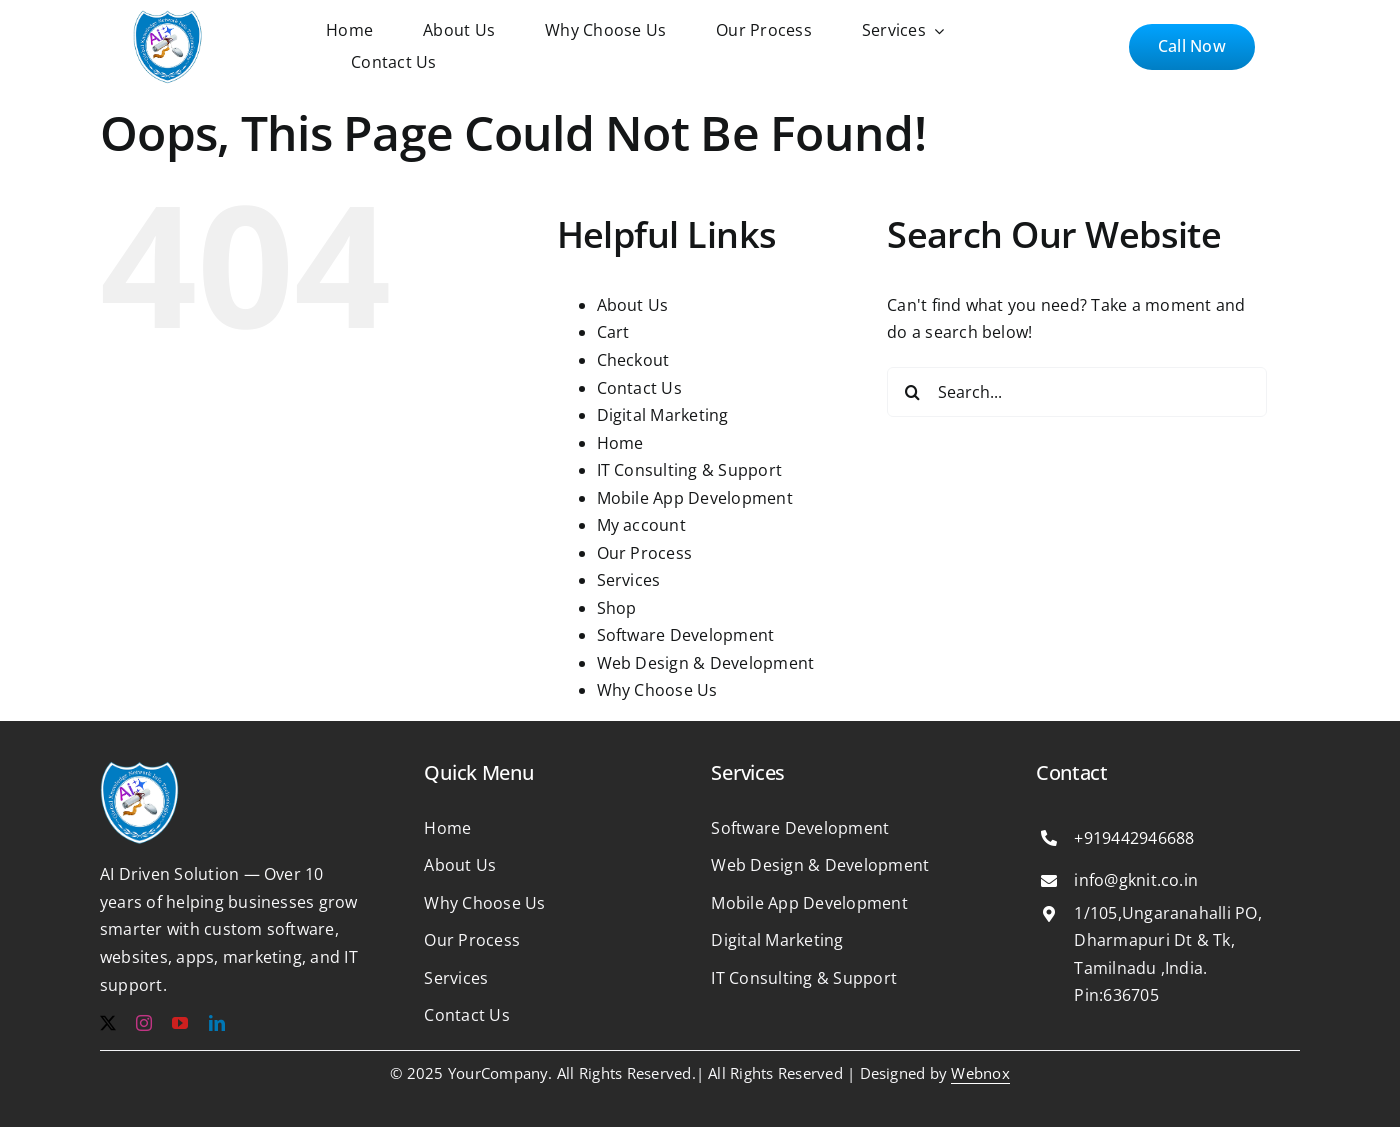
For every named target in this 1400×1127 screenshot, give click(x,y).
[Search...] (1077, 392)
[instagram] (144, 1023)
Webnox (980, 1073)
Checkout (633, 360)
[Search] (912, 392)
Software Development (686, 635)
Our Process (645, 553)
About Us (633, 305)
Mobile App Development (695, 498)
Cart (613, 332)
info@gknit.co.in (1136, 880)
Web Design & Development (706, 663)
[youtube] (180, 1023)
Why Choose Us (657, 690)
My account (641, 525)
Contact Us (639, 388)
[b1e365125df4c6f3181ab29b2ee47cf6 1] (168, 18)
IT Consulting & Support (690, 470)
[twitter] (108, 1023)
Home (620, 443)
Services (629, 580)
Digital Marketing (663, 415)
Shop (617, 608)
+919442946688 (1134, 838)
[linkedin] (217, 1023)
